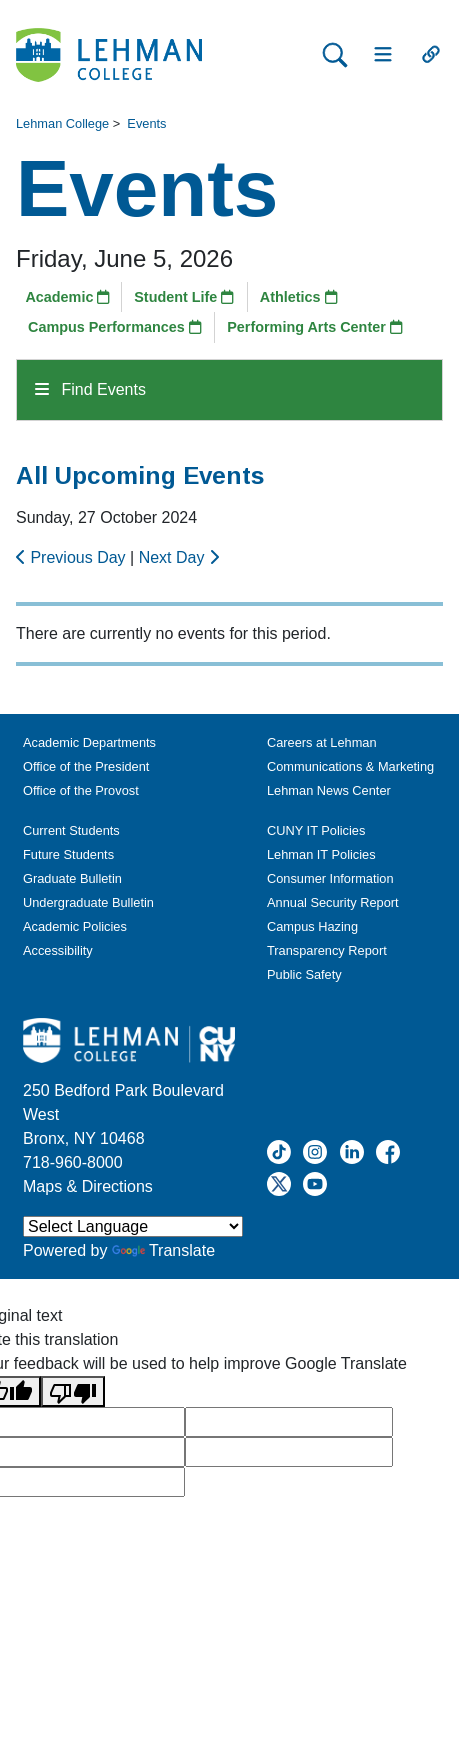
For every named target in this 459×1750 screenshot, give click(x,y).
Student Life (184, 297)
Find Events (90, 389)
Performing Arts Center (315, 327)
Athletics (299, 297)
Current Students (71, 830)
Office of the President (86, 766)
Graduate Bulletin (72, 878)
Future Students (68, 854)
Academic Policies (75, 926)
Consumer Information (330, 878)
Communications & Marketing (350, 766)
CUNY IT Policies (316, 830)
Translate (163, 1250)
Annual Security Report (333, 902)
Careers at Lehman (322, 742)
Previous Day (73, 557)
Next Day (179, 557)
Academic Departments (89, 742)
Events (146, 123)
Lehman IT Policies (321, 854)
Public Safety (304, 974)
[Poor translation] (73, 1391)
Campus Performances (115, 327)
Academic (67, 297)
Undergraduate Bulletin (88, 902)
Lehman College (62, 123)
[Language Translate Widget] (133, 1226)
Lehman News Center (329, 790)
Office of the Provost (81, 790)
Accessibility (58, 950)
